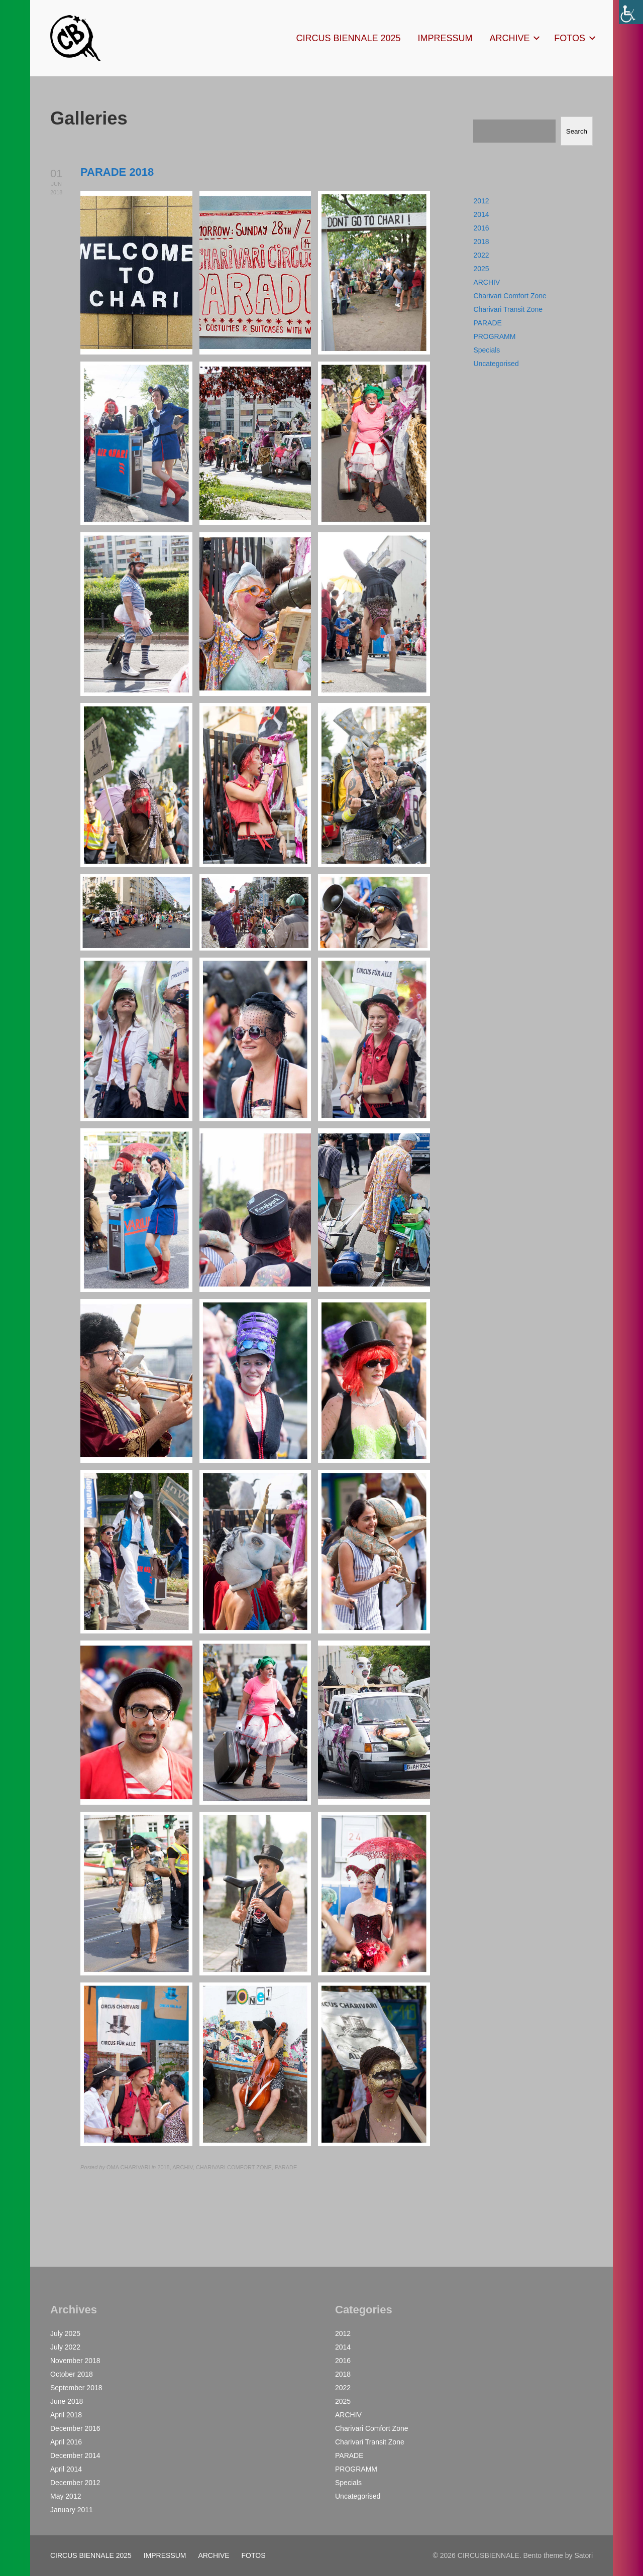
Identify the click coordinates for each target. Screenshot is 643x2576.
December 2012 (75, 2483)
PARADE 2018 (117, 172)
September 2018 (76, 2388)
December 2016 (75, 2428)
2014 (481, 214)
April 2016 (66, 2442)
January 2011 (71, 2510)
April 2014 (66, 2469)
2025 (481, 269)
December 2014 (75, 2455)
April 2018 (66, 2415)
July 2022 (65, 2347)
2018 (481, 242)
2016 (481, 228)
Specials (486, 350)
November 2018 (75, 2361)
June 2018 (66, 2401)
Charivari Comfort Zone (510, 296)
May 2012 (65, 2496)
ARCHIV (486, 282)
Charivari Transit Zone (508, 309)
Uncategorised (495, 364)
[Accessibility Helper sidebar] (631, 12)
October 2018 (71, 2374)
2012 (481, 201)
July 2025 (65, 2333)
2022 (481, 255)
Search (576, 131)
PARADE (487, 323)
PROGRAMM (494, 336)
